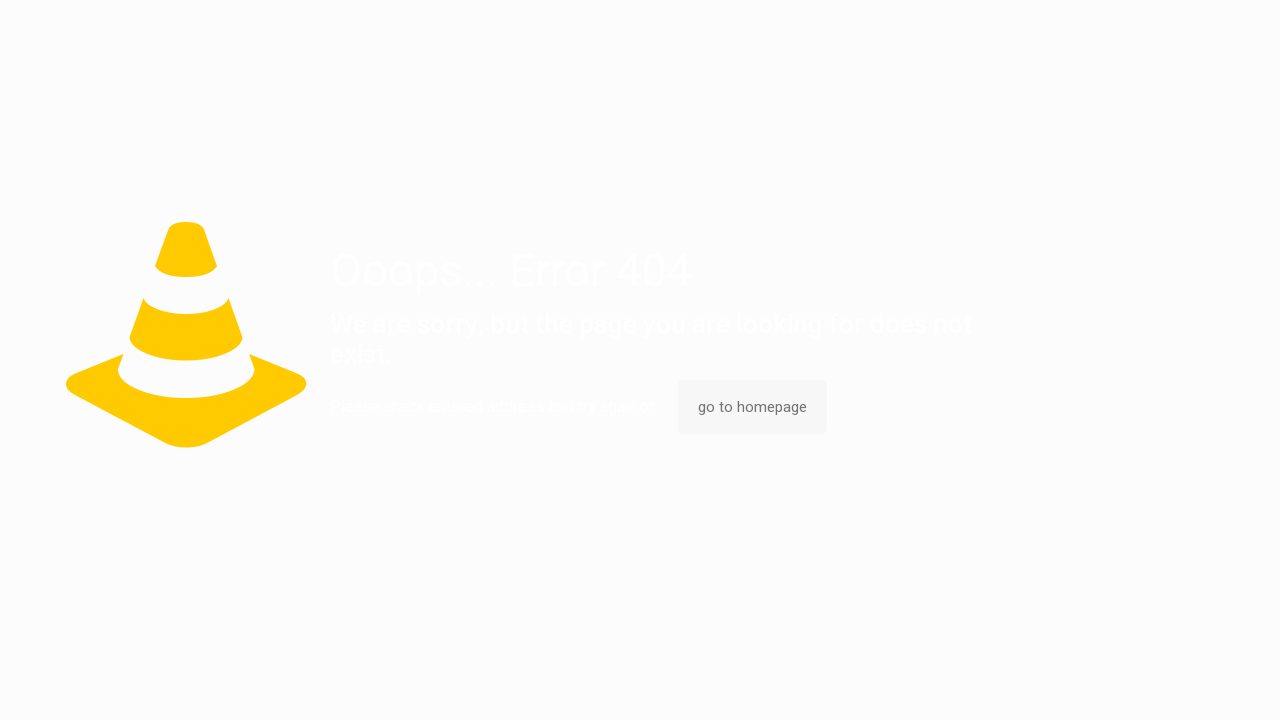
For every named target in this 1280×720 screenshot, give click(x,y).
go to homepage (752, 407)
